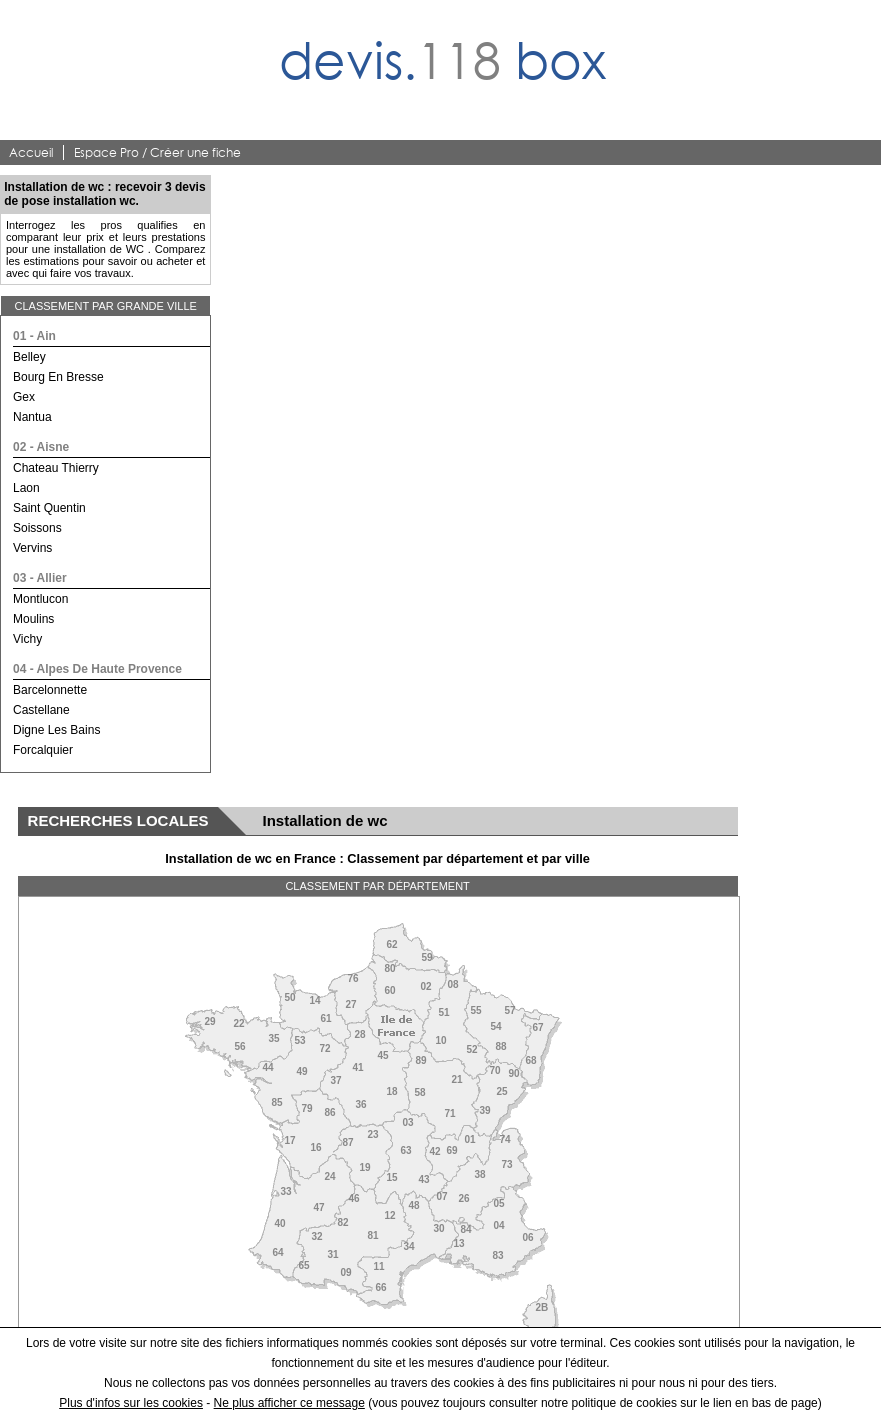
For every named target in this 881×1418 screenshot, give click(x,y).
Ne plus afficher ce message (289, 1403)
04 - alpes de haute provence (97, 669)
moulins (33, 619)
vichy (27, 639)
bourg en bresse (58, 377)
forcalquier (43, 750)
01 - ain (34, 336)
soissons (37, 528)
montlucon (40, 599)
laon (26, 488)
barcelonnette (50, 690)
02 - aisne (41, 447)
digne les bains (56, 730)
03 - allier (40, 578)
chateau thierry (56, 468)
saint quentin (49, 508)
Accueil (31, 152)
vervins (32, 548)
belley (29, 357)
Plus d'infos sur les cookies (131, 1403)
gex (24, 397)
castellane (41, 710)
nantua (32, 417)
